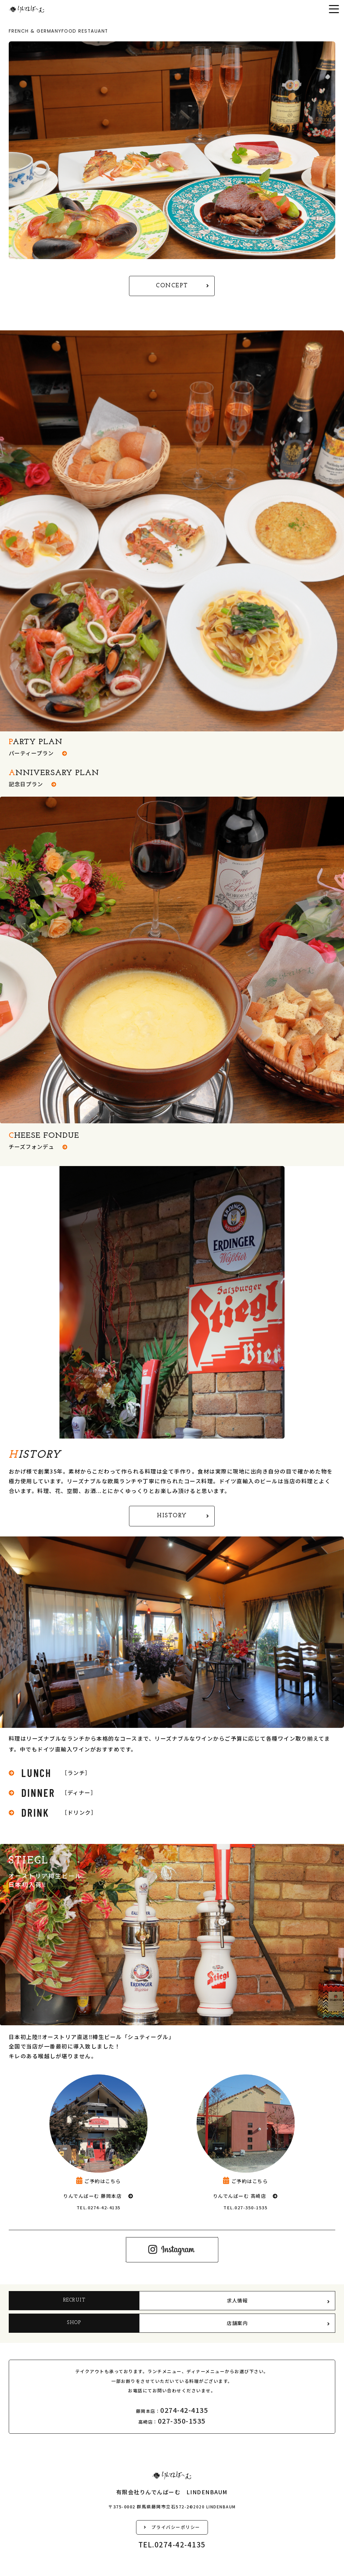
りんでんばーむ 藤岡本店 (92, 2195)
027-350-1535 (182, 2421)
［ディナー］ (53, 1792)
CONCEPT (182, 286)
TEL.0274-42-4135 (99, 2207)
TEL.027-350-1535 (245, 2207)
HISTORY (183, 1516)
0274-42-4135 (184, 2410)
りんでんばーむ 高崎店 (239, 2195)
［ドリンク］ (53, 1812)
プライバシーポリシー (172, 2527)
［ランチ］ (50, 1773)
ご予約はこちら (98, 2180)
